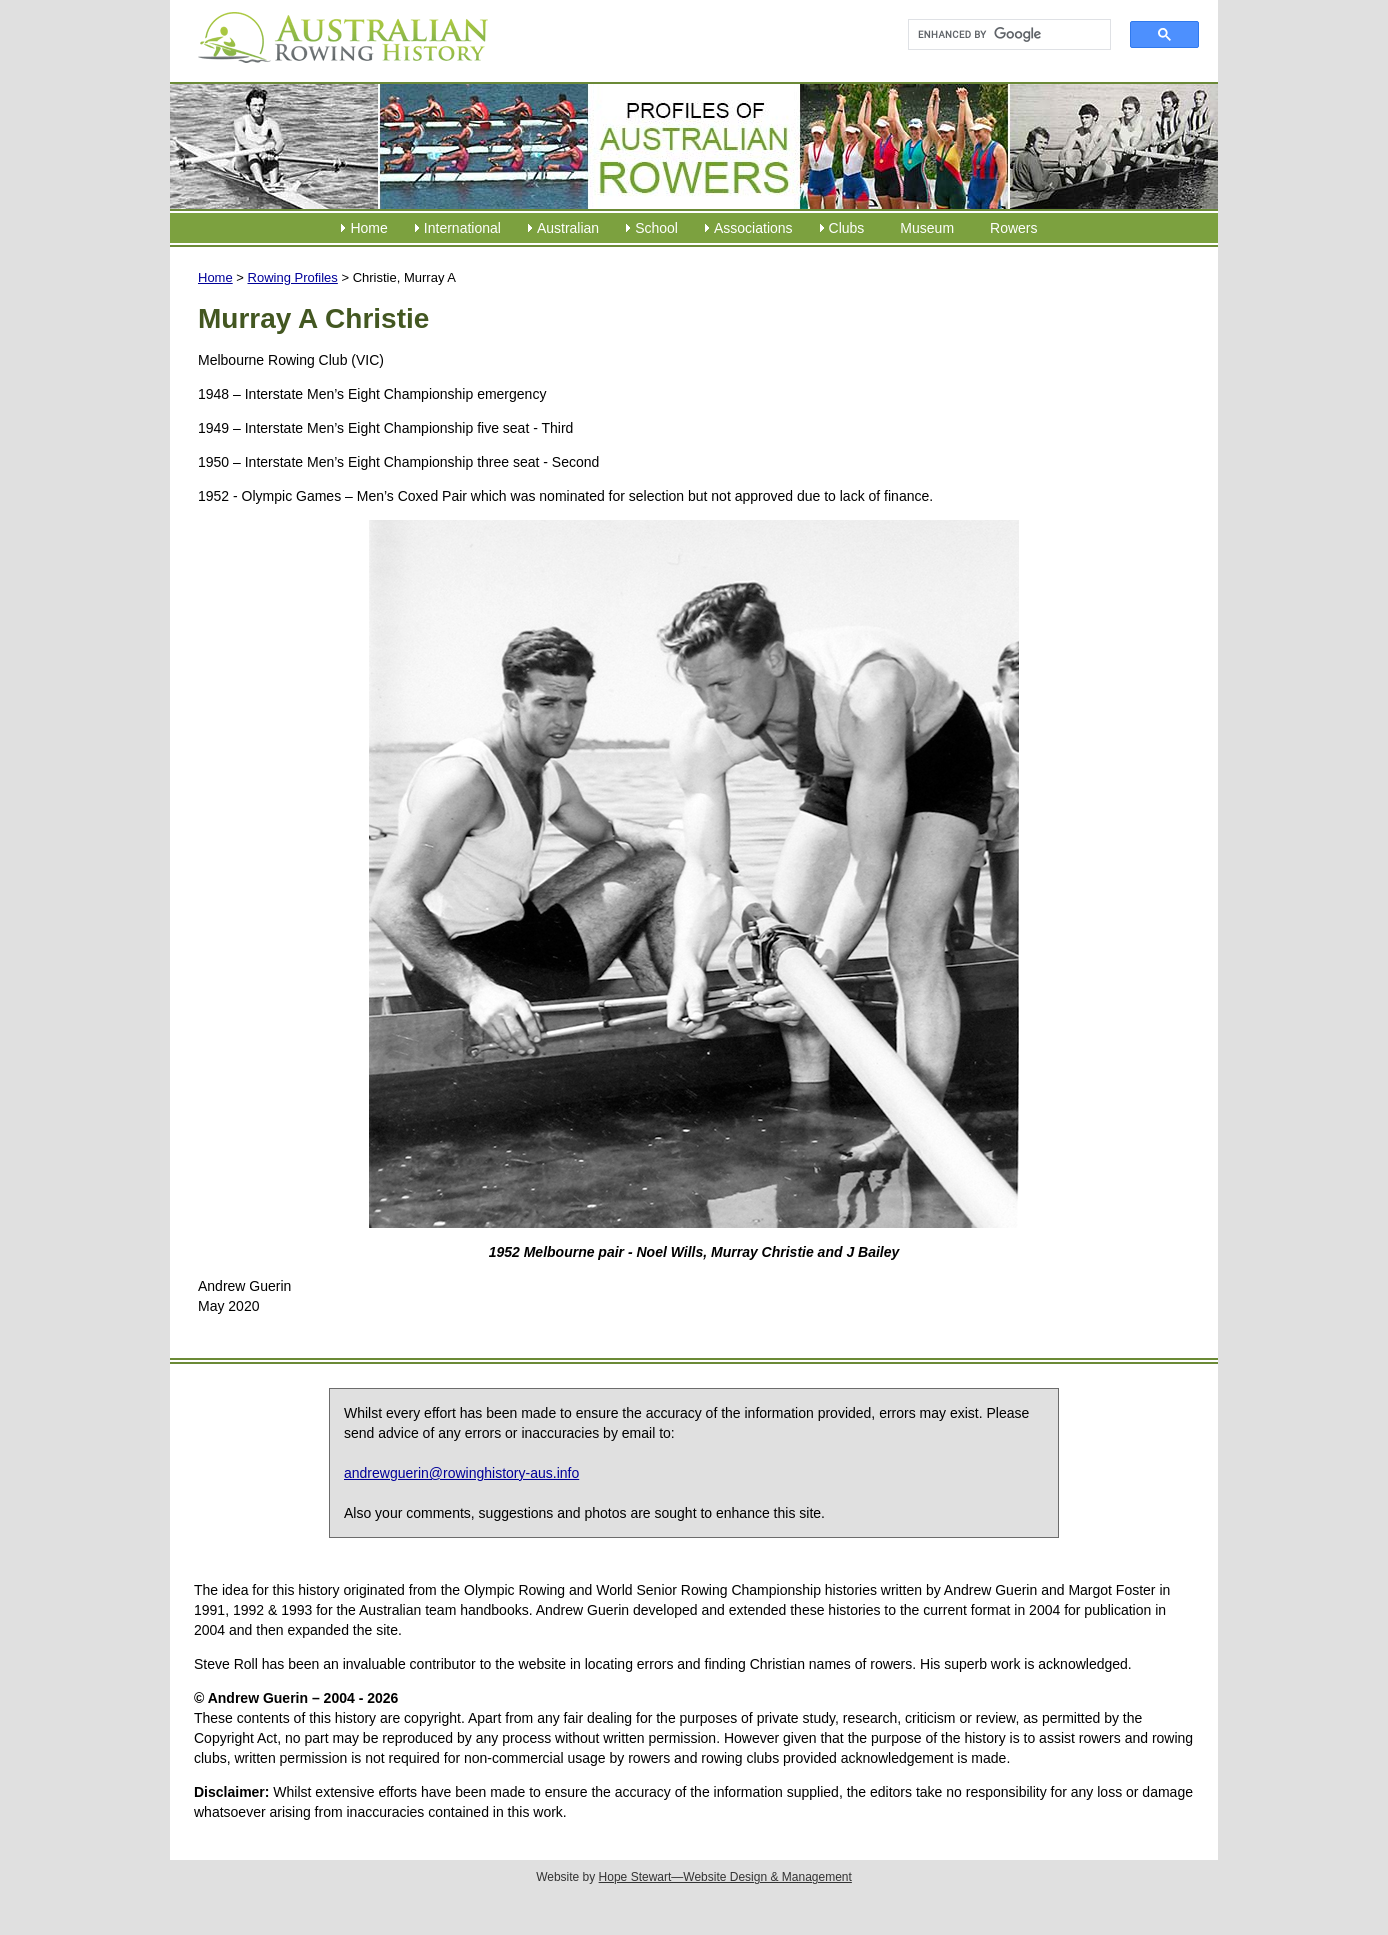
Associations (753, 228)
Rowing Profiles (293, 277)
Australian (568, 228)
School (656, 228)
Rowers (1013, 228)
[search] (1000, 35)
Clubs (847, 228)
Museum (927, 228)
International (462, 228)
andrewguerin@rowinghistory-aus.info (461, 1473)
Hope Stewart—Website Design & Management (725, 1877)
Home (368, 228)
